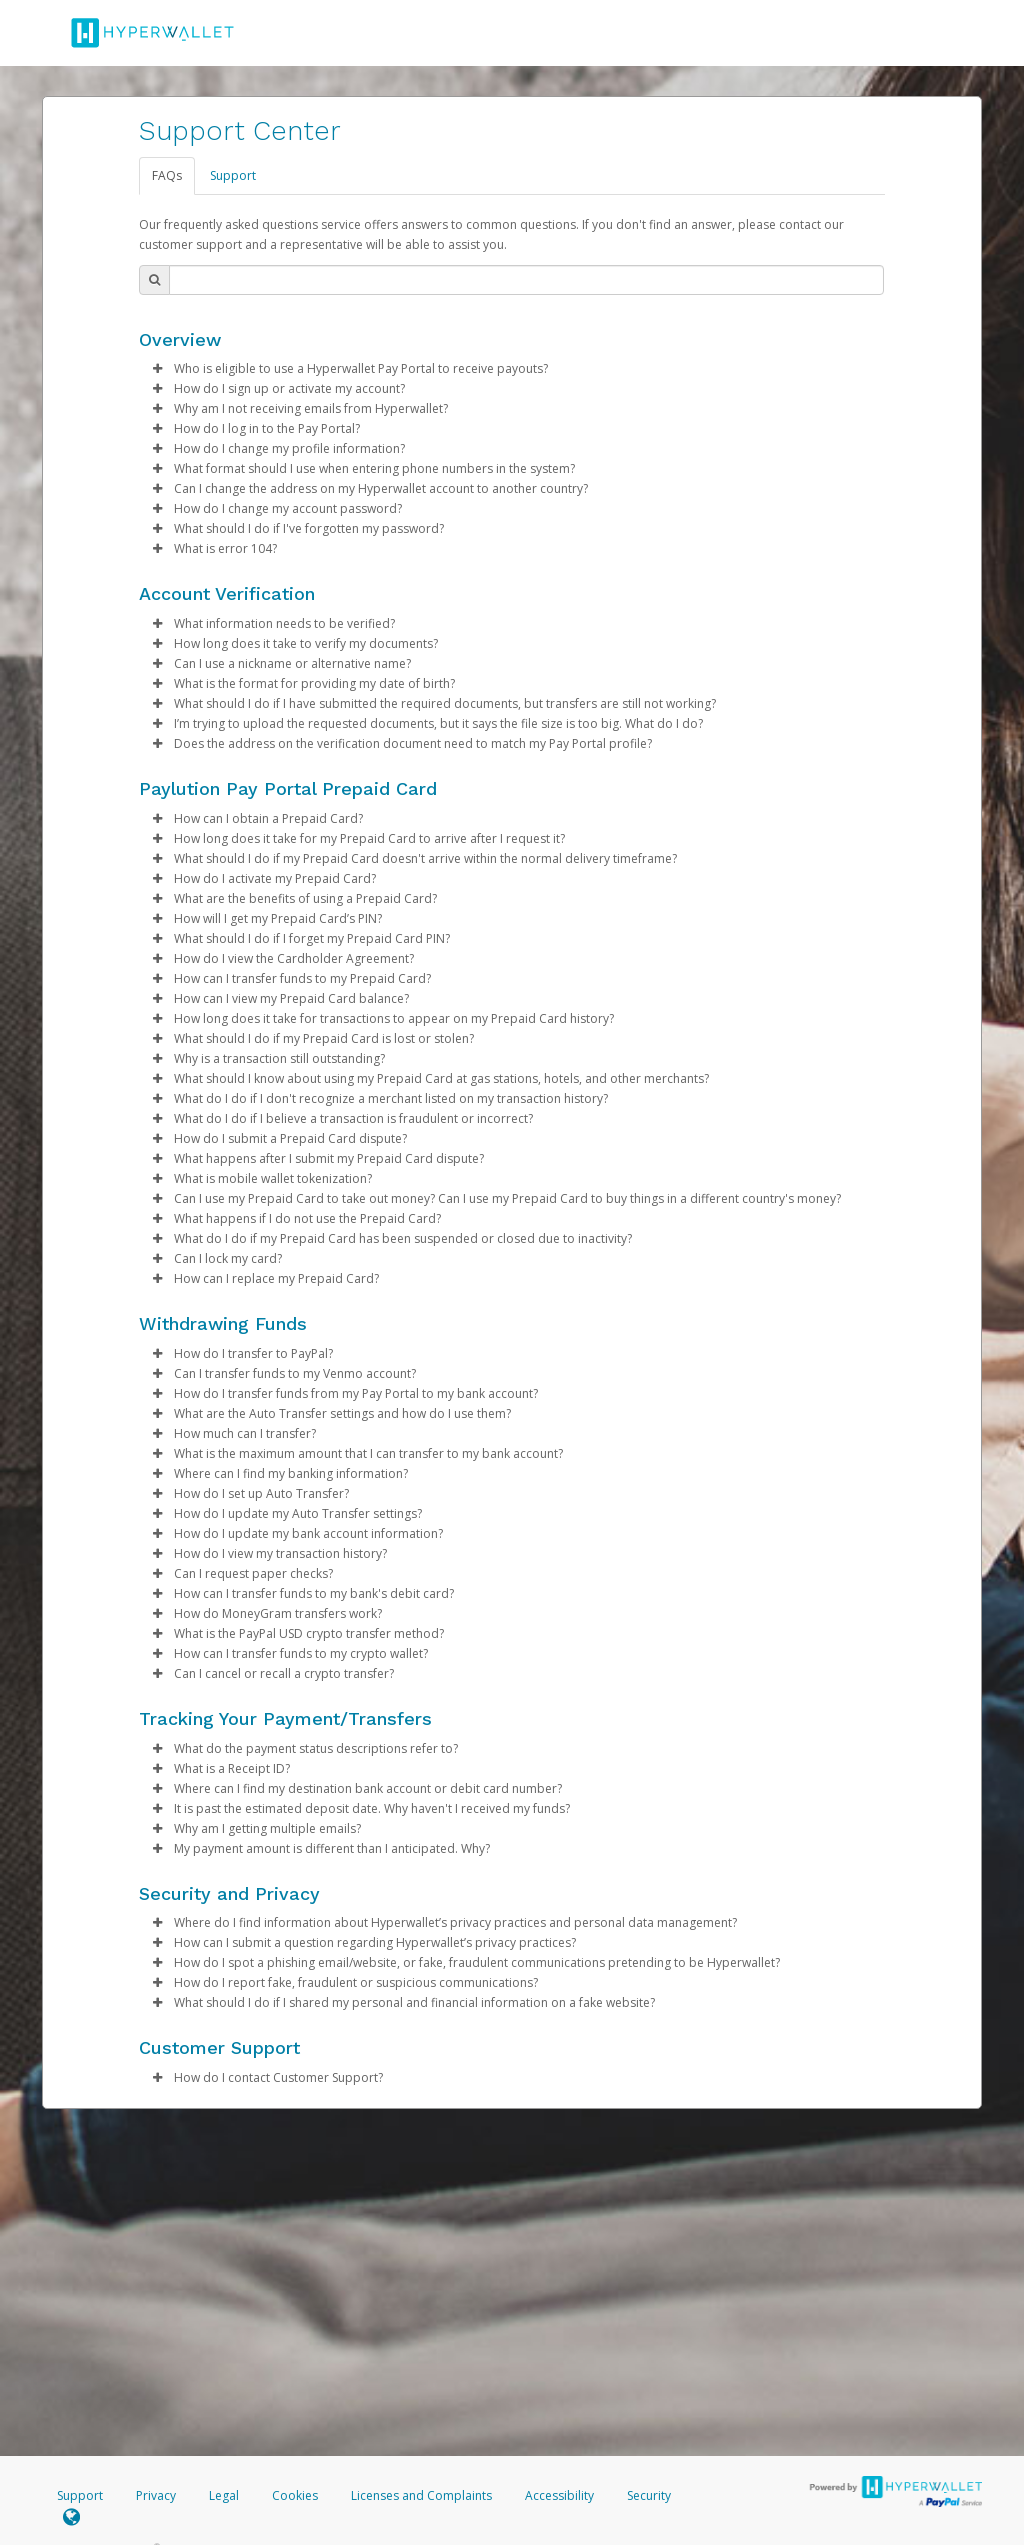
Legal (224, 2495)
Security (649, 2495)
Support (233, 175)
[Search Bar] (526, 280)
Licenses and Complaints (423, 2495)
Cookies (295, 2495)
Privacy (156, 2495)
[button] (157, 369)
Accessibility (559, 2495)
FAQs (167, 175)
